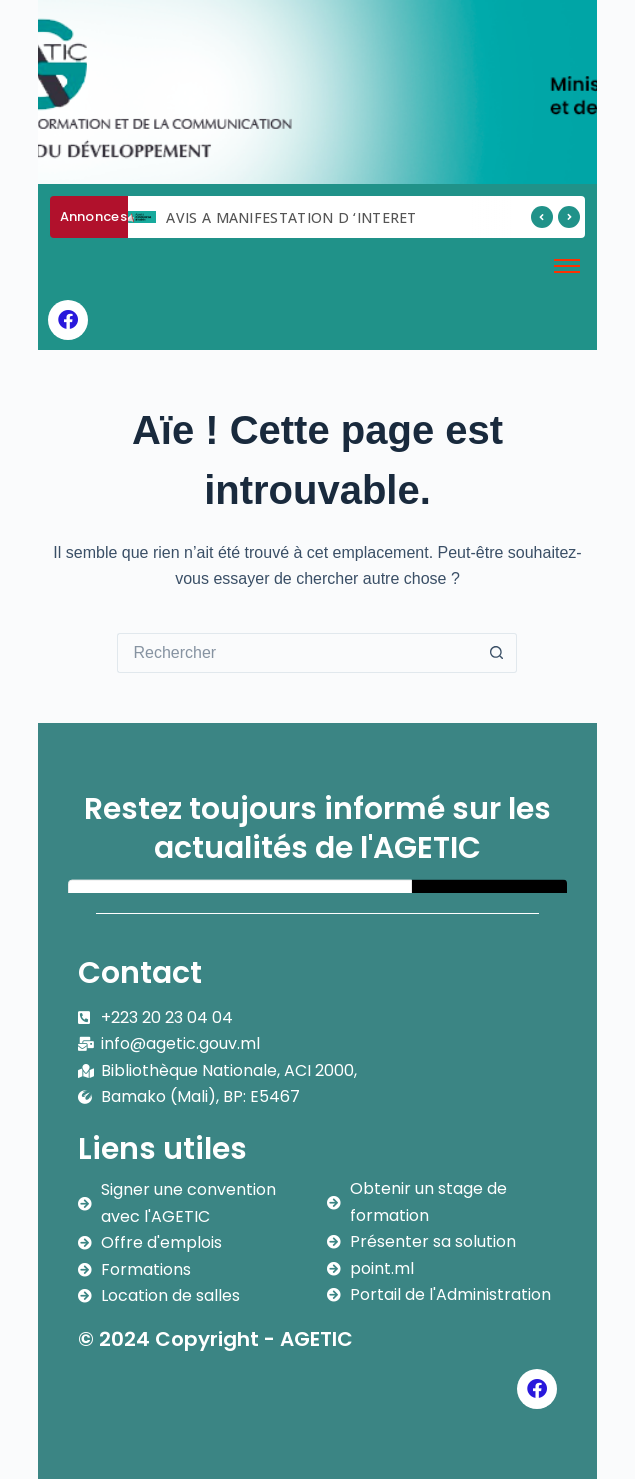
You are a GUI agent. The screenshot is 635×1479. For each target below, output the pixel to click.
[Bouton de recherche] (497, 653)
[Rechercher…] (297, 653)
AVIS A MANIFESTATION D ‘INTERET (291, 217)
